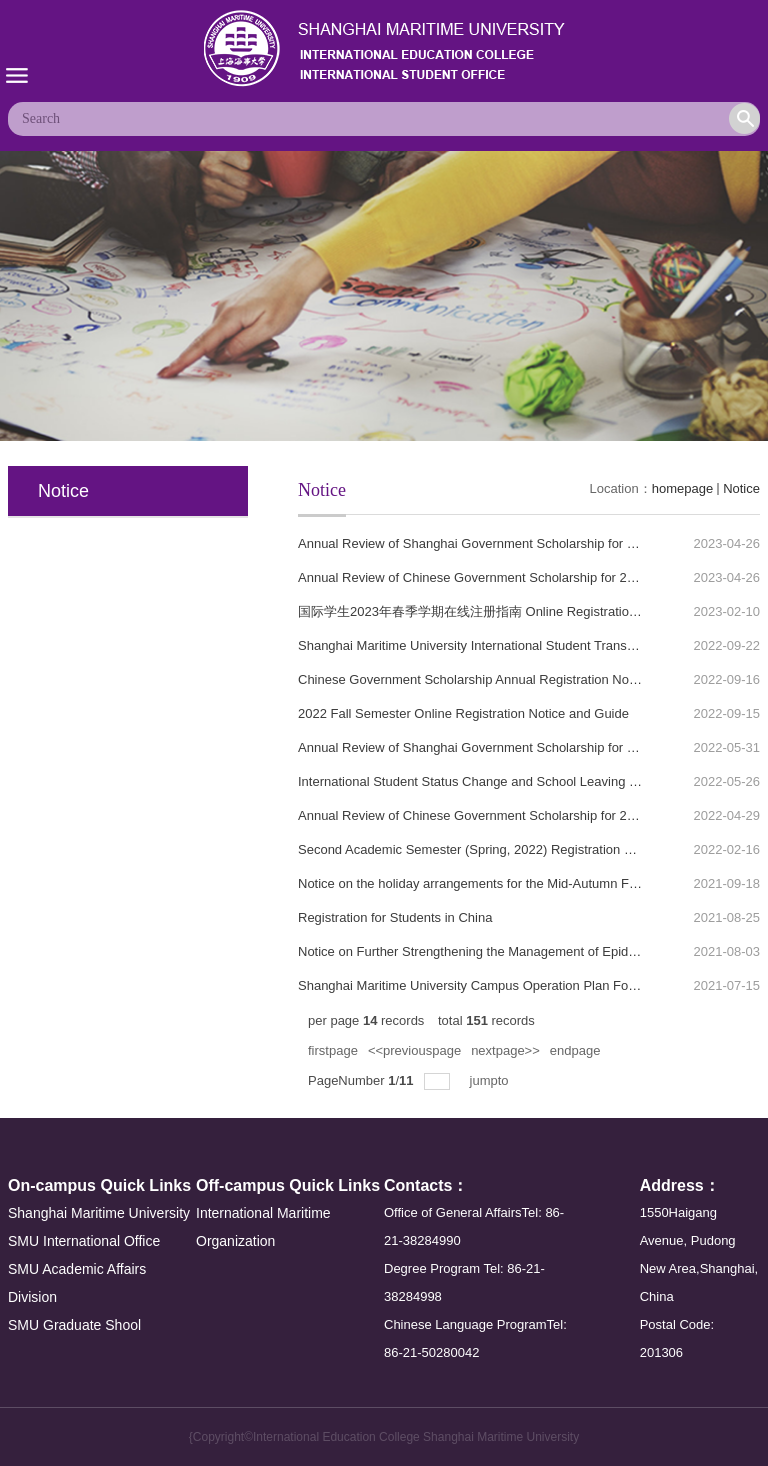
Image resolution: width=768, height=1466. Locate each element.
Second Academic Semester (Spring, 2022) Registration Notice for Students (516, 849)
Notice (741, 488)
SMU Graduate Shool (74, 1325)
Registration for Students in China (395, 917)
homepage (682, 488)
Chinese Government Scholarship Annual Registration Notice (473, 679)
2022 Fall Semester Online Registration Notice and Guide (463, 713)
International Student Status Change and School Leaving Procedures (497, 781)
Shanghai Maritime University (99, 1213)
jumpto (491, 1080)
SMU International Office (84, 1241)
